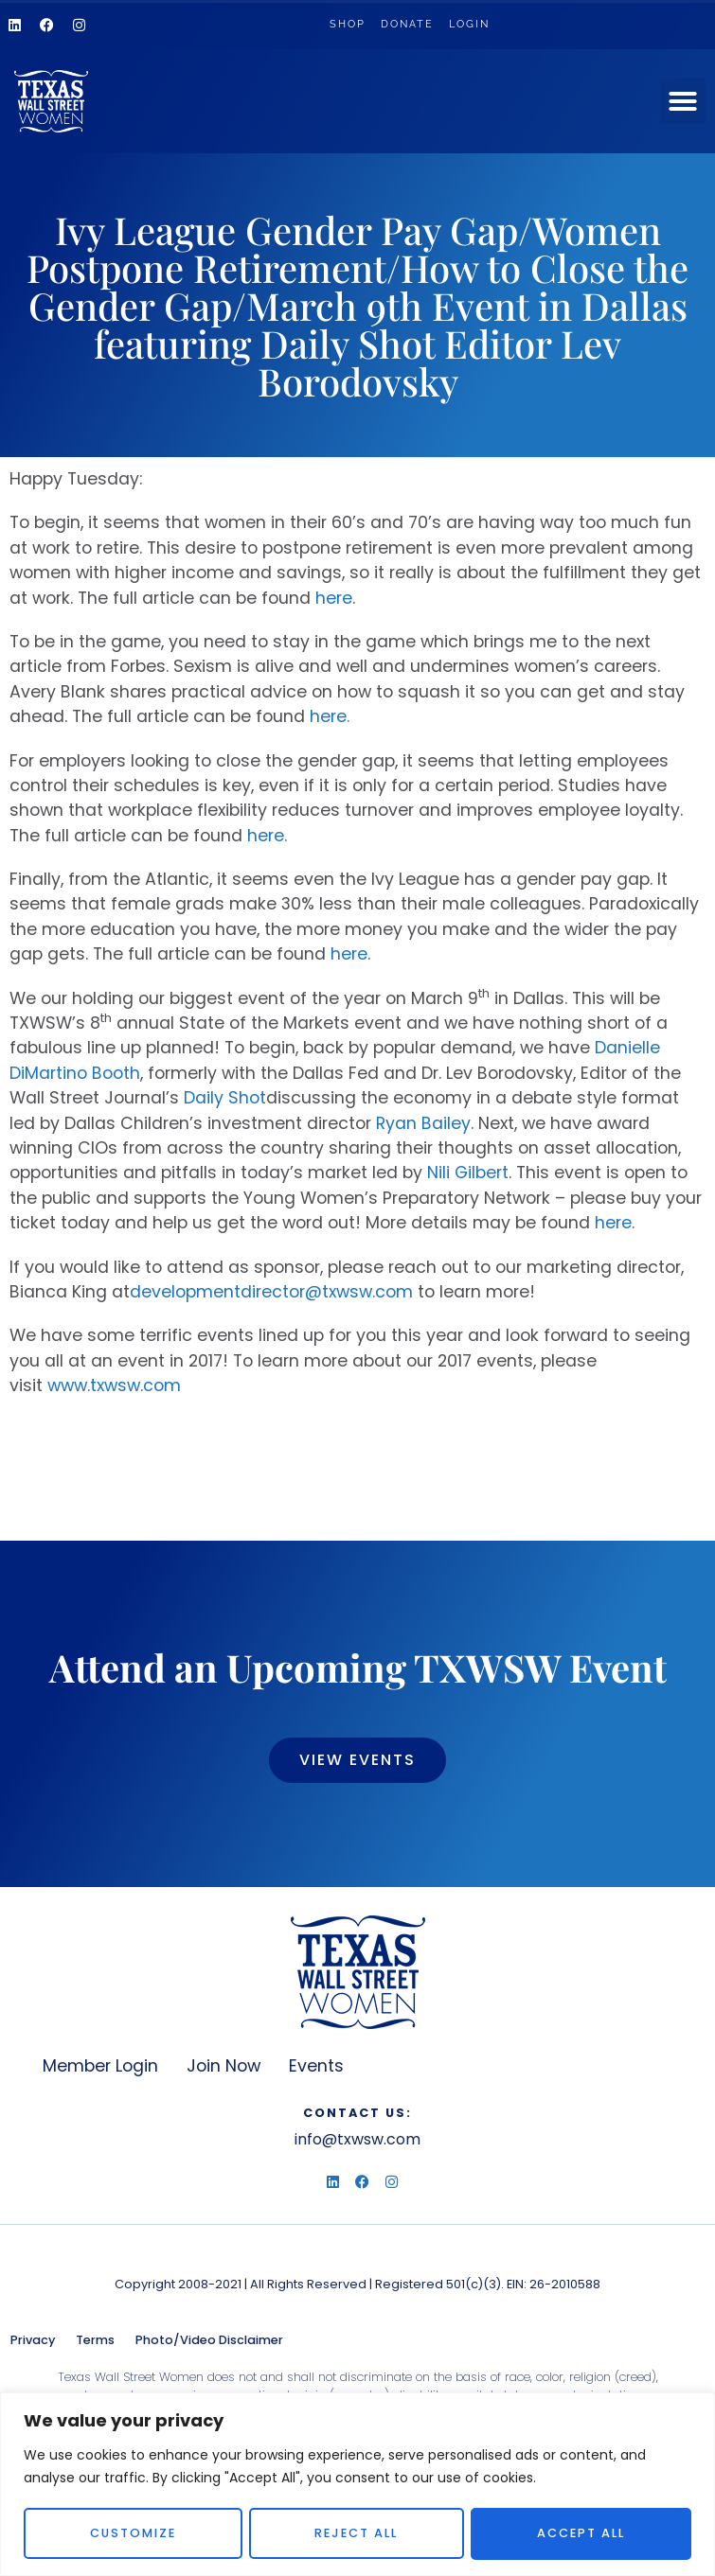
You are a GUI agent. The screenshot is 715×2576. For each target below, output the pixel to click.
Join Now (223, 2066)
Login (469, 24)
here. (329, 716)
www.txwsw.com (114, 1385)
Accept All (582, 2533)
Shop (348, 24)
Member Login (100, 2066)
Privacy (32, 2340)
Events (316, 2066)
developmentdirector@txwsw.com (271, 1291)
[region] (357, 2483)
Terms (95, 2340)
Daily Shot (225, 1097)
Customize (133, 2533)
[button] (683, 101)
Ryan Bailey (423, 1123)
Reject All (357, 2533)
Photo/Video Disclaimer (209, 2340)
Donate (407, 24)
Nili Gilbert (468, 1172)
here (333, 598)
